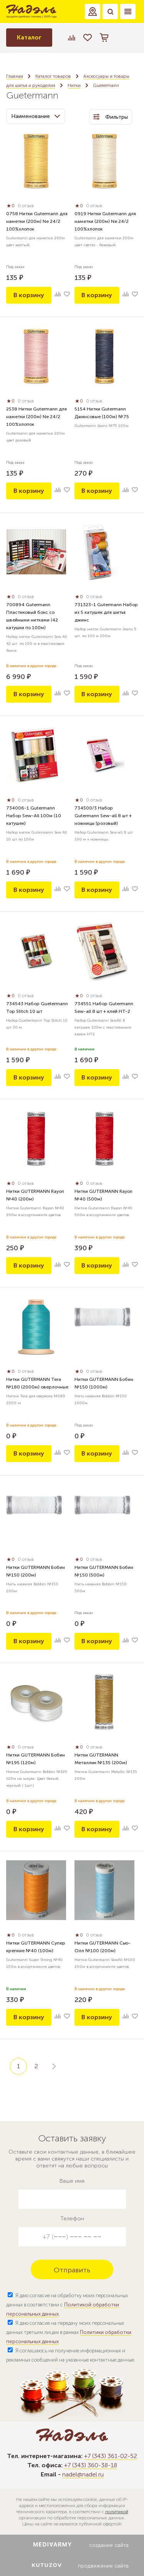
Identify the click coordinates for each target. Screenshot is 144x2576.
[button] (92, 11)
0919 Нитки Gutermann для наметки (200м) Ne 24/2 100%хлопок (105, 221)
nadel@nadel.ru (83, 2474)
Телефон (72, 2218)
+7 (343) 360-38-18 (90, 2465)
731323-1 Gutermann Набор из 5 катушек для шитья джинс (106, 612)
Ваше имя (72, 2181)
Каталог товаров (53, 76)
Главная (14, 76)
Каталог (29, 37)
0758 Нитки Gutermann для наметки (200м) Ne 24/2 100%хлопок (37, 221)
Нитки (74, 85)
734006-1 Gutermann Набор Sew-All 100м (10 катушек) (33, 815)
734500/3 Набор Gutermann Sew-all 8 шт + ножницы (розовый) (103, 815)
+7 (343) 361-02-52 (110, 2456)
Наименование (35, 116)
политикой (116, 2511)
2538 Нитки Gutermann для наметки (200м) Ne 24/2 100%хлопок (36, 416)
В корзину (28, 295)
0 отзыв (26, 205)
